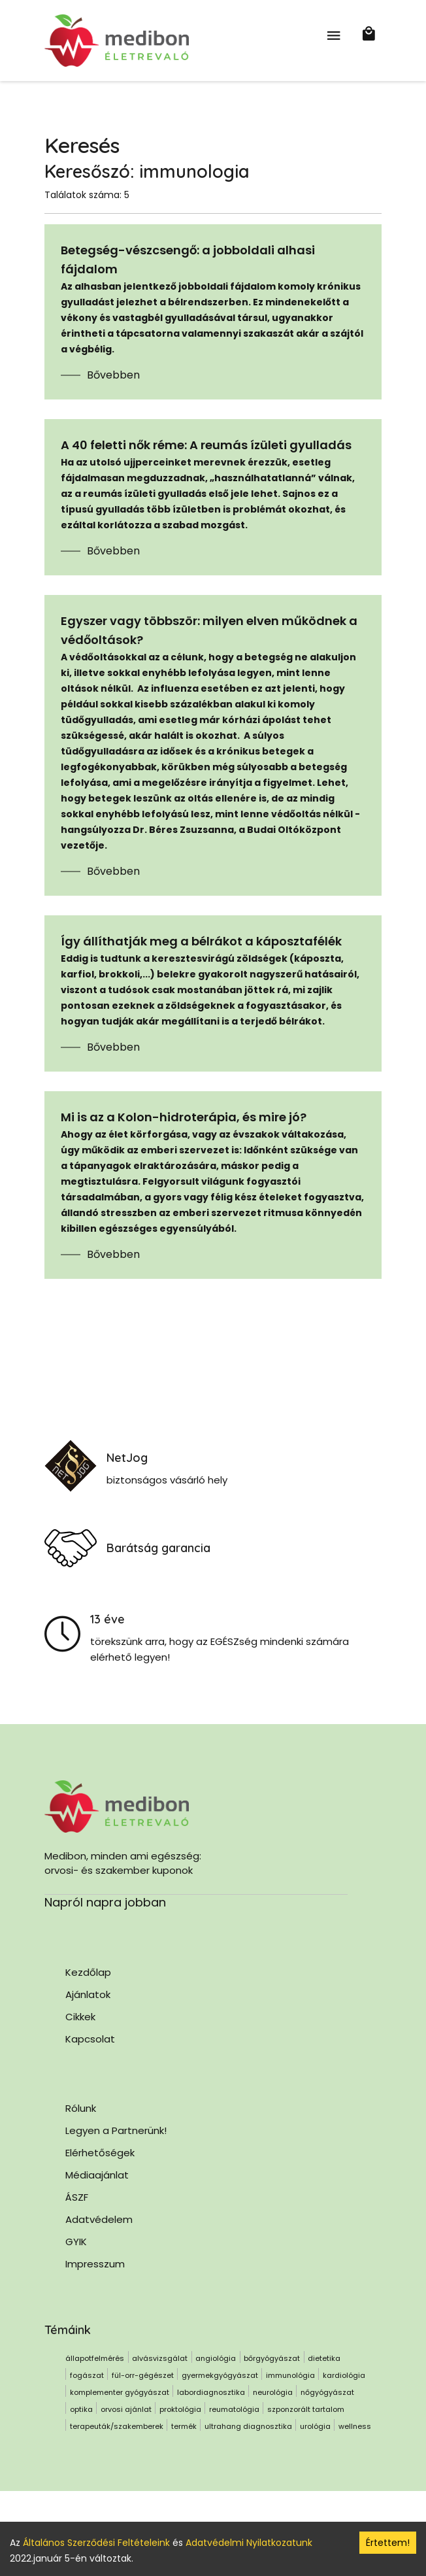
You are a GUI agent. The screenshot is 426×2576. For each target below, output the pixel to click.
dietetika (324, 2358)
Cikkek (80, 2017)
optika (81, 2409)
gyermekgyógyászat (220, 2375)
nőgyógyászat (327, 2392)
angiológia (215, 2358)
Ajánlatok (87, 1994)
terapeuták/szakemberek (116, 2426)
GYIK (76, 2241)
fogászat (87, 2375)
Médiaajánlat (97, 2175)
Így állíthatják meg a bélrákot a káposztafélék (201, 941)
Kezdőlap (88, 1972)
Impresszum (95, 2264)
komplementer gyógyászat (119, 2392)
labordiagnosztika (211, 2392)
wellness (354, 2426)
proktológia (180, 2409)
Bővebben (113, 374)
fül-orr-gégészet (143, 2375)
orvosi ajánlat (126, 2409)
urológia (315, 2426)
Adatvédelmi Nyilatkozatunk (249, 2542)
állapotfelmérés (94, 2358)
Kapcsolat (90, 2039)
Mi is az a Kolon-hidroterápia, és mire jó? (183, 1117)
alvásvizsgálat (160, 2358)
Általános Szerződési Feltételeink (96, 2542)
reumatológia (234, 2409)
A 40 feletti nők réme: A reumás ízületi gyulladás (206, 445)
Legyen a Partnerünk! (116, 2130)
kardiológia (344, 2375)
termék (184, 2426)
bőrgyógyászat (272, 2358)
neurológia (273, 2392)
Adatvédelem (99, 2219)
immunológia (290, 2375)
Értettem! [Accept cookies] (388, 2542)
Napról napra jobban (105, 1902)
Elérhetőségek (100, 2153)
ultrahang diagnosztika (248, 2426)
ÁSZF (76, 2197)
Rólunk (80, 2108)
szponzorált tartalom (305, 2409)
